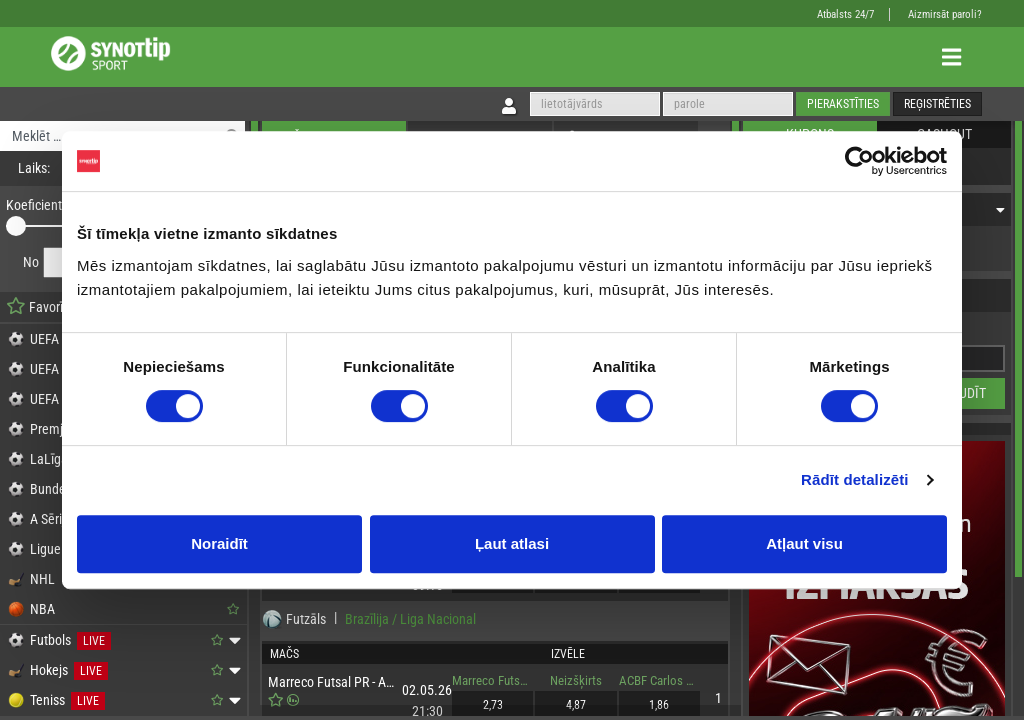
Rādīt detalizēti (854, 479)
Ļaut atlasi (512, 543)
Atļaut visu (804, 543)
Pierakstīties (843, 104)
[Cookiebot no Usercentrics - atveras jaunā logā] (859, 161)
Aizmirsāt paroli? (945, 14)
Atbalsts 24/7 (845, 14)
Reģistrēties (937, 104)
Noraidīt (219, 543)
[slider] (16, 226)
